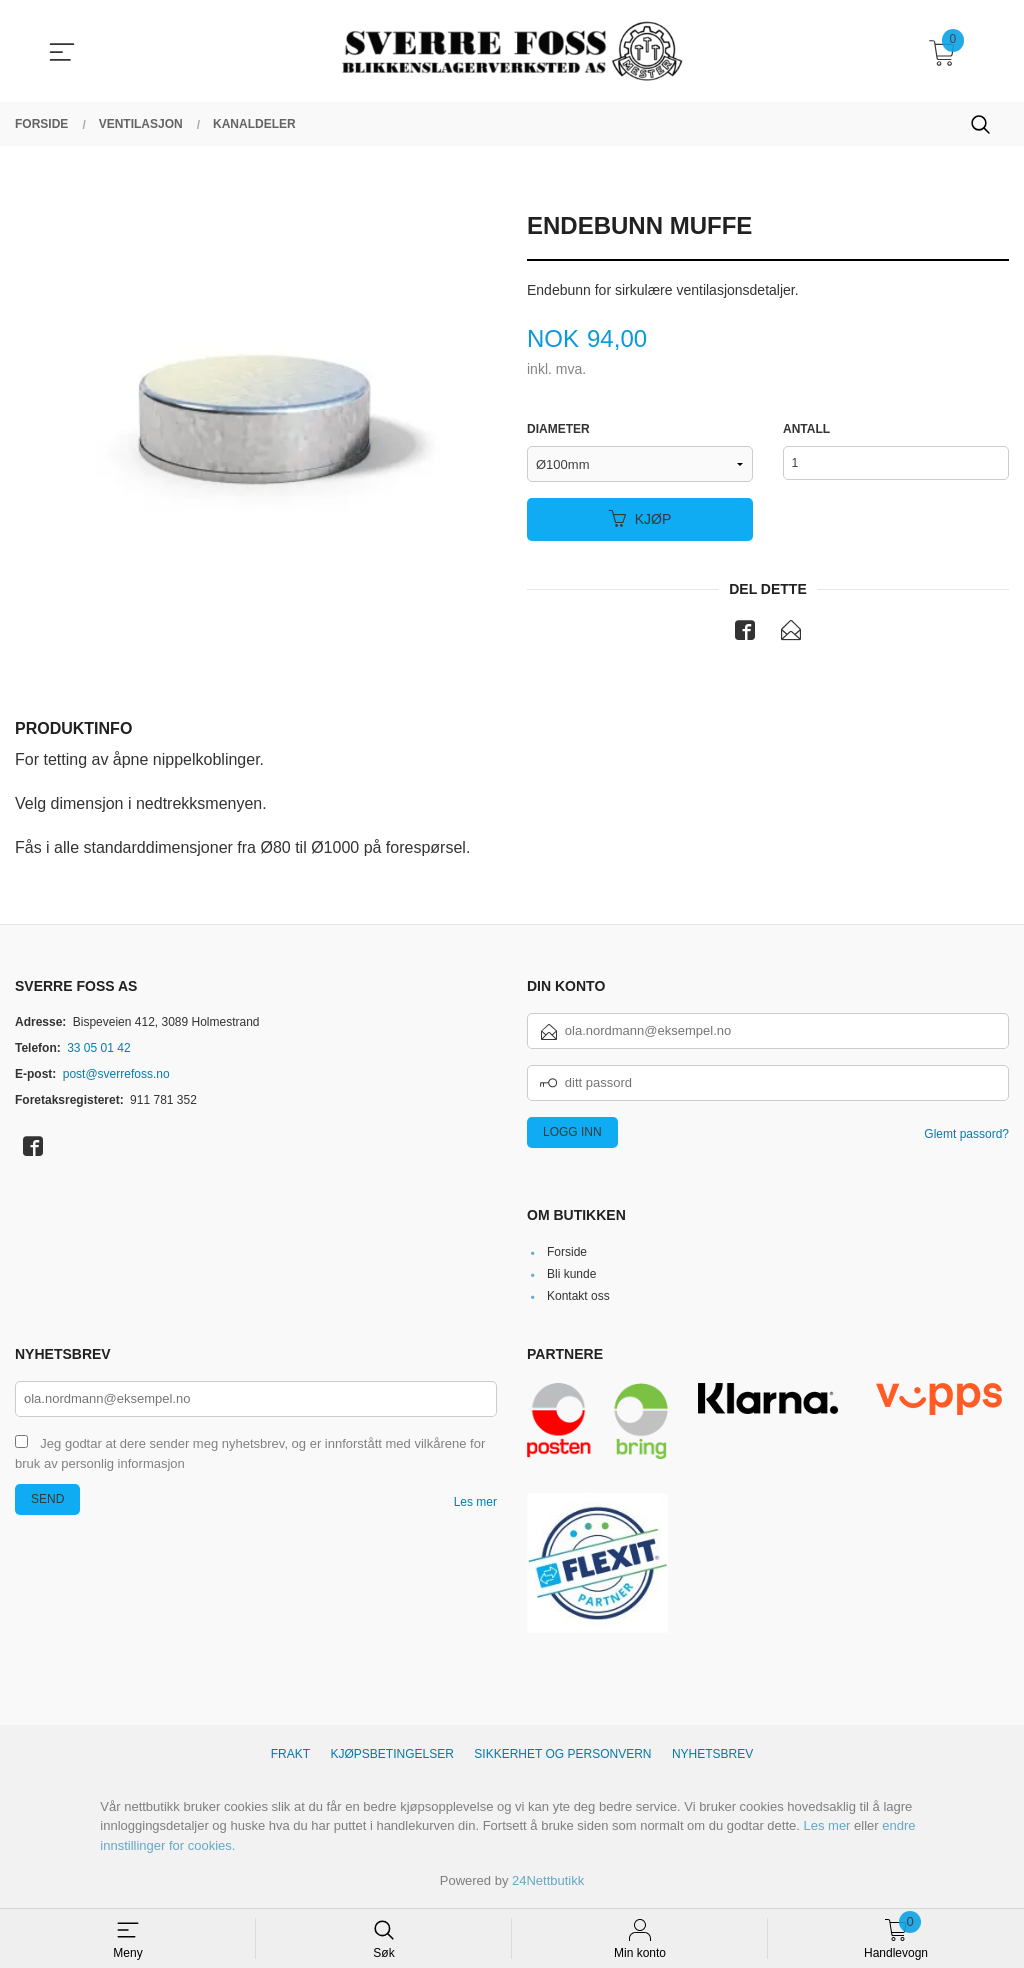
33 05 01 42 (98, 1048)
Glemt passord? (966, 1134)
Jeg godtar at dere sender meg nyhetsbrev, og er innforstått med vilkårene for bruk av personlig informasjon (250, 1455)
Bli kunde (571, 1275)
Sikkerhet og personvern (562, 1755)
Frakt (290, 1755)
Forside (567, 1253)
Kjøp (640, 519)
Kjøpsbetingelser (392, 1755)
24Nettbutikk (548, 1881)
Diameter (558, 430)
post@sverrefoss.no (116, 1074)
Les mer (475, 1503)
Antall (806, 430)
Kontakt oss (578, 1297)
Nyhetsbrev (712, 1755)
